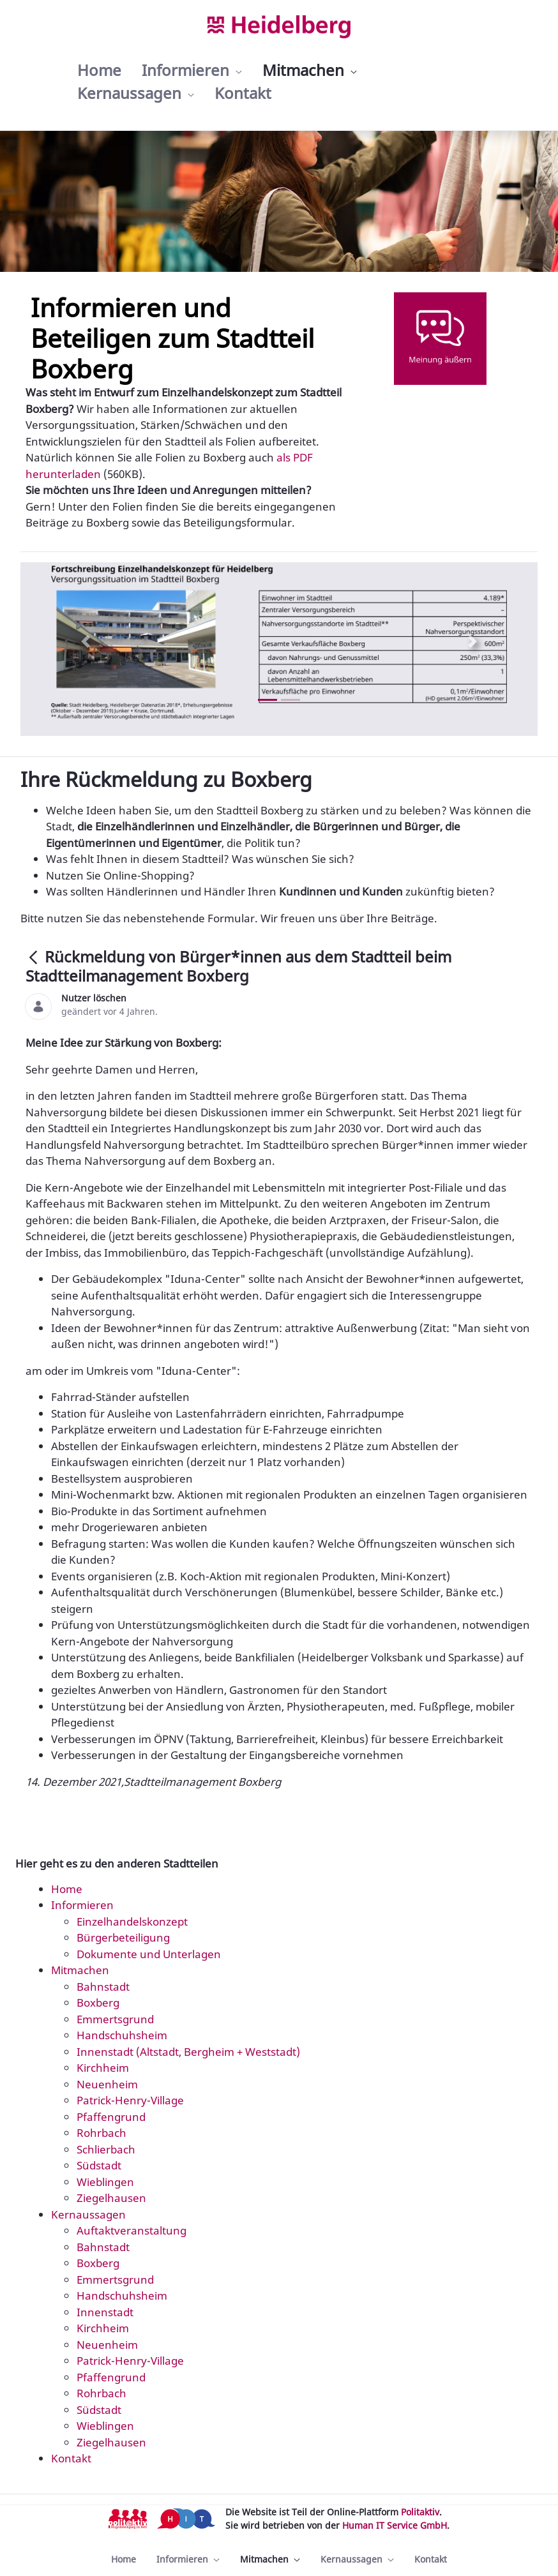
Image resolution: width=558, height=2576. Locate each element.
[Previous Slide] (85, 641)
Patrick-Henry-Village (130, 2100)
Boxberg (98, 2002)
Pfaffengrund (111, 2116)
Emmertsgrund (115, 2019)
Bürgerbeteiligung (123, 1937)
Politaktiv (420, 2512)
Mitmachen (80, 1970)
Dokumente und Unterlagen (149, 1954)
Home (66, 1889)
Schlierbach (106, 2149)
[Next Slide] (473, 641)
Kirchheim (103, 2067)
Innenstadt (105, 2312)
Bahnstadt (103, 1986)
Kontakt (71, 2458)
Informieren (82, 1905)
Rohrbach (101, 2132)
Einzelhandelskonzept (132, 1921)
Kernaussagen (88, 2214)
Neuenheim (107, 2084)
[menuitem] (99, 70)
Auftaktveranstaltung (131, 2230)
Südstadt (99, 2165)
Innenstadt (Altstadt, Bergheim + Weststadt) (188, 2051)
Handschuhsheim (122, 2035)
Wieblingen (105, 2182)
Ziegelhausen (111, 2197)
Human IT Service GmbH (394, 2525)
